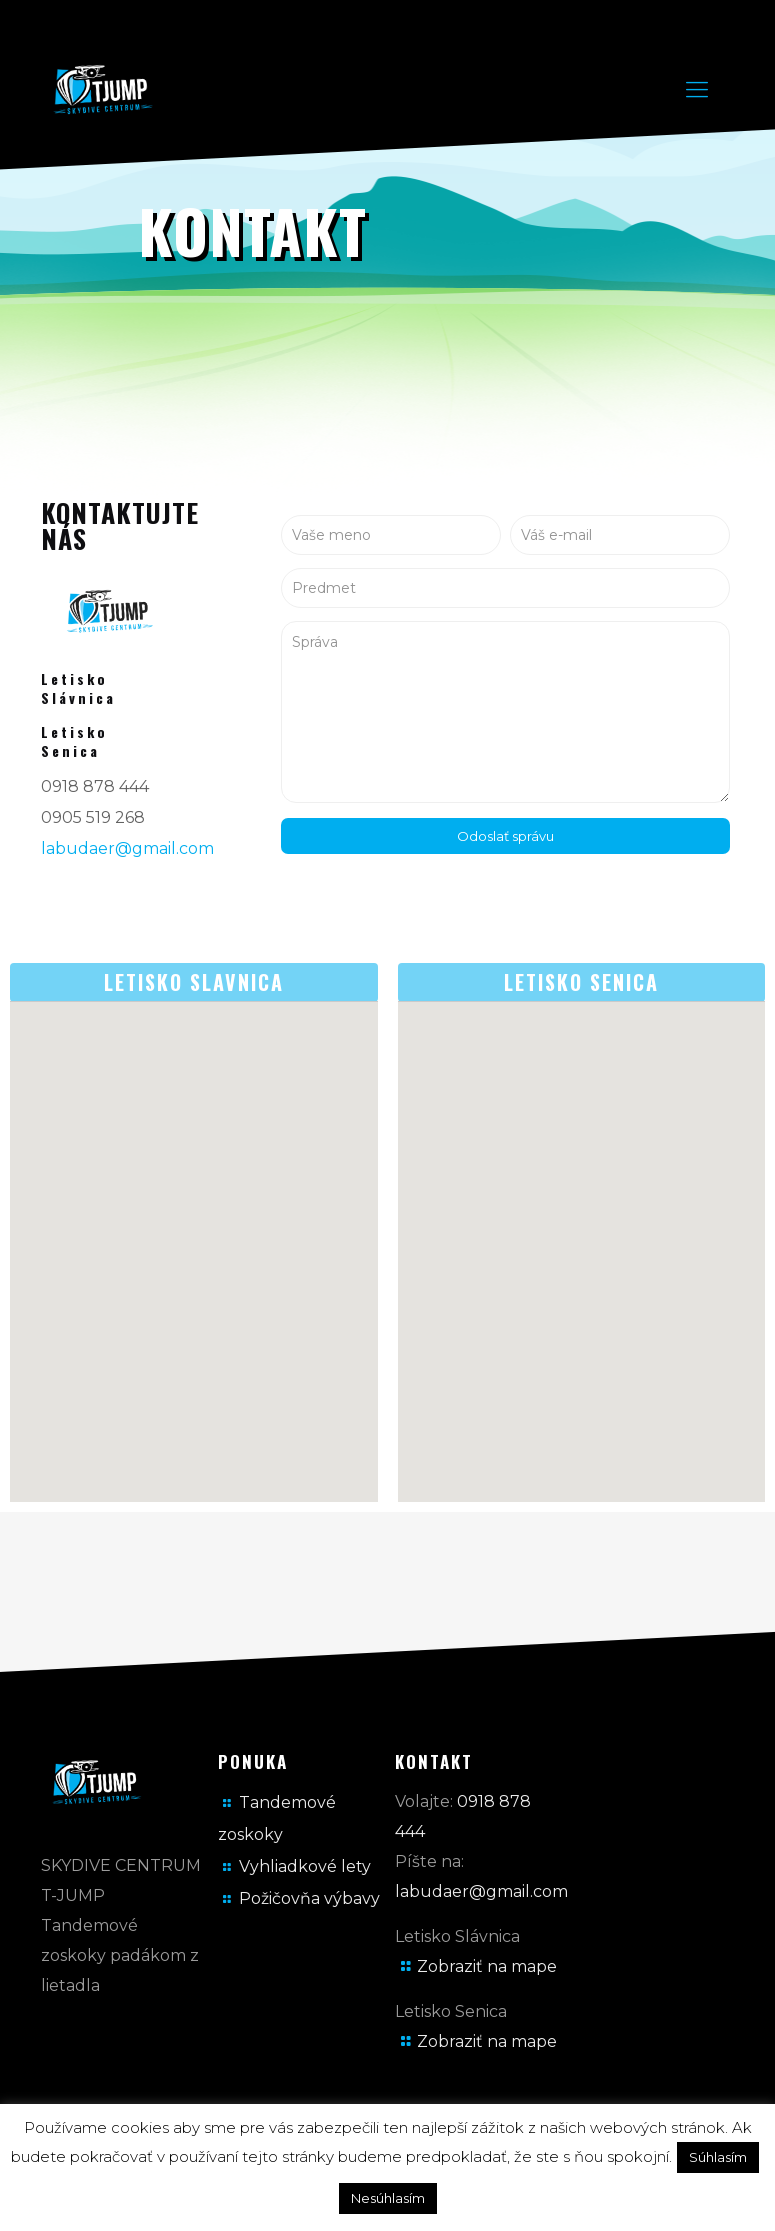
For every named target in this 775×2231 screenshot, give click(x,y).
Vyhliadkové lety (305, 1866)
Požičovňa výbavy (309, 1898)
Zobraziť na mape (487, 1966)
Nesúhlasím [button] (388, 2198)
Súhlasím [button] (718, 2157)
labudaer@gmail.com (127, 848)
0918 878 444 (95, 786)
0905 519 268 (93, 817)
